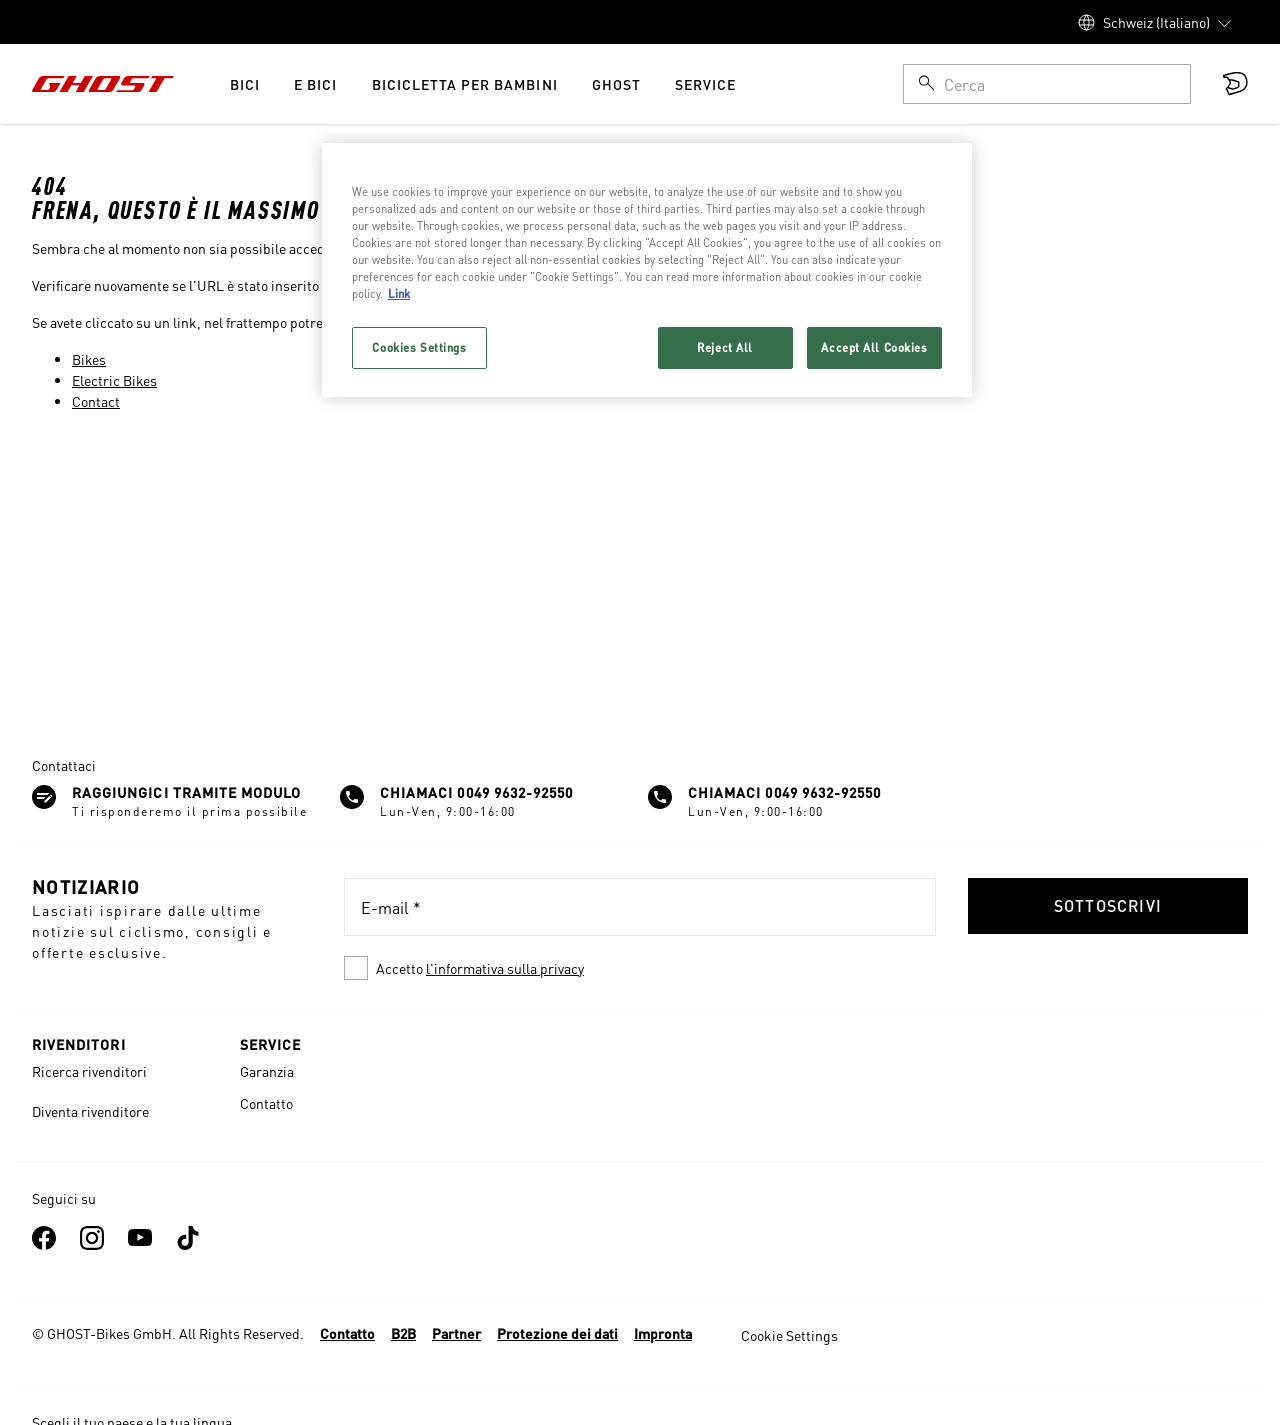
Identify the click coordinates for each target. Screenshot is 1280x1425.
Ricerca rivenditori (89, 1071)
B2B (403, 1333)
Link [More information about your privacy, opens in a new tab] (399, 293)
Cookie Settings (789, 1335)
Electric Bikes (114, 380)
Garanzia (267, 1071)
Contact (96, 401)
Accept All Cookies (874, 347)
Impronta (663, 1333)
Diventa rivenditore (90, 1111)
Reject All (725, 347)
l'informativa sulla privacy (505, 968)
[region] (647, 270)
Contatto (266, 1103)
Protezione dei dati (557, 1333)
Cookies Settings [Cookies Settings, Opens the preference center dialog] (419, 347)
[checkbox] (640, 968)
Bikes (89, 359)
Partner (456, 1333)
